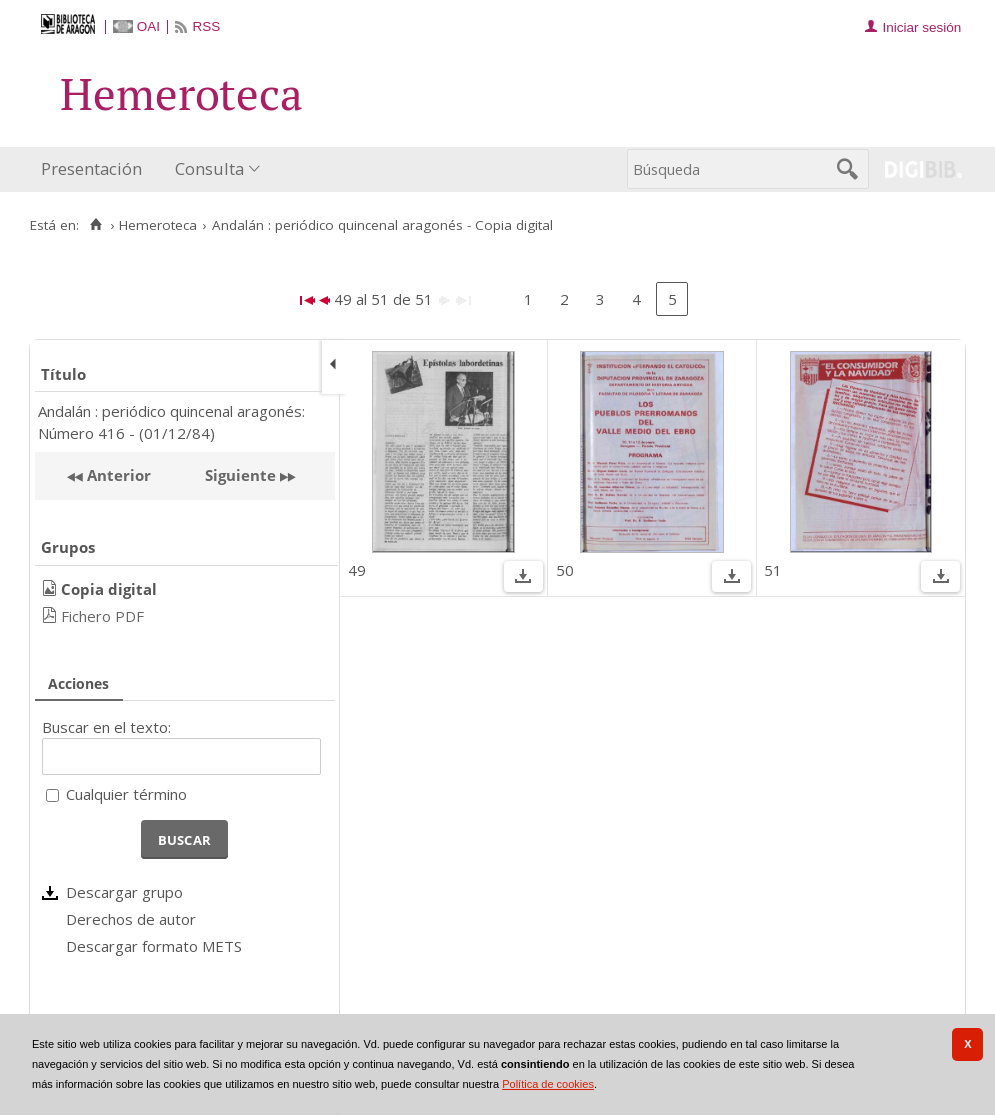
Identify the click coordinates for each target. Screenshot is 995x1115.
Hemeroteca (158, 225)
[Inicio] (95, 225)
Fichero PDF (102, 616)
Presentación (91, 168)
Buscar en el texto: (106, 727)
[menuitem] (96, 169)
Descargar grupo (124, 892)
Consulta (209, 168)
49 (357, 570)
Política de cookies (548, 1084)
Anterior (117, 475)
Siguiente (240, 475)
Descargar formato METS (154, 946)
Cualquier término (126, 794)
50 (565, 570)
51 (773, 570)
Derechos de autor (131, 919)
